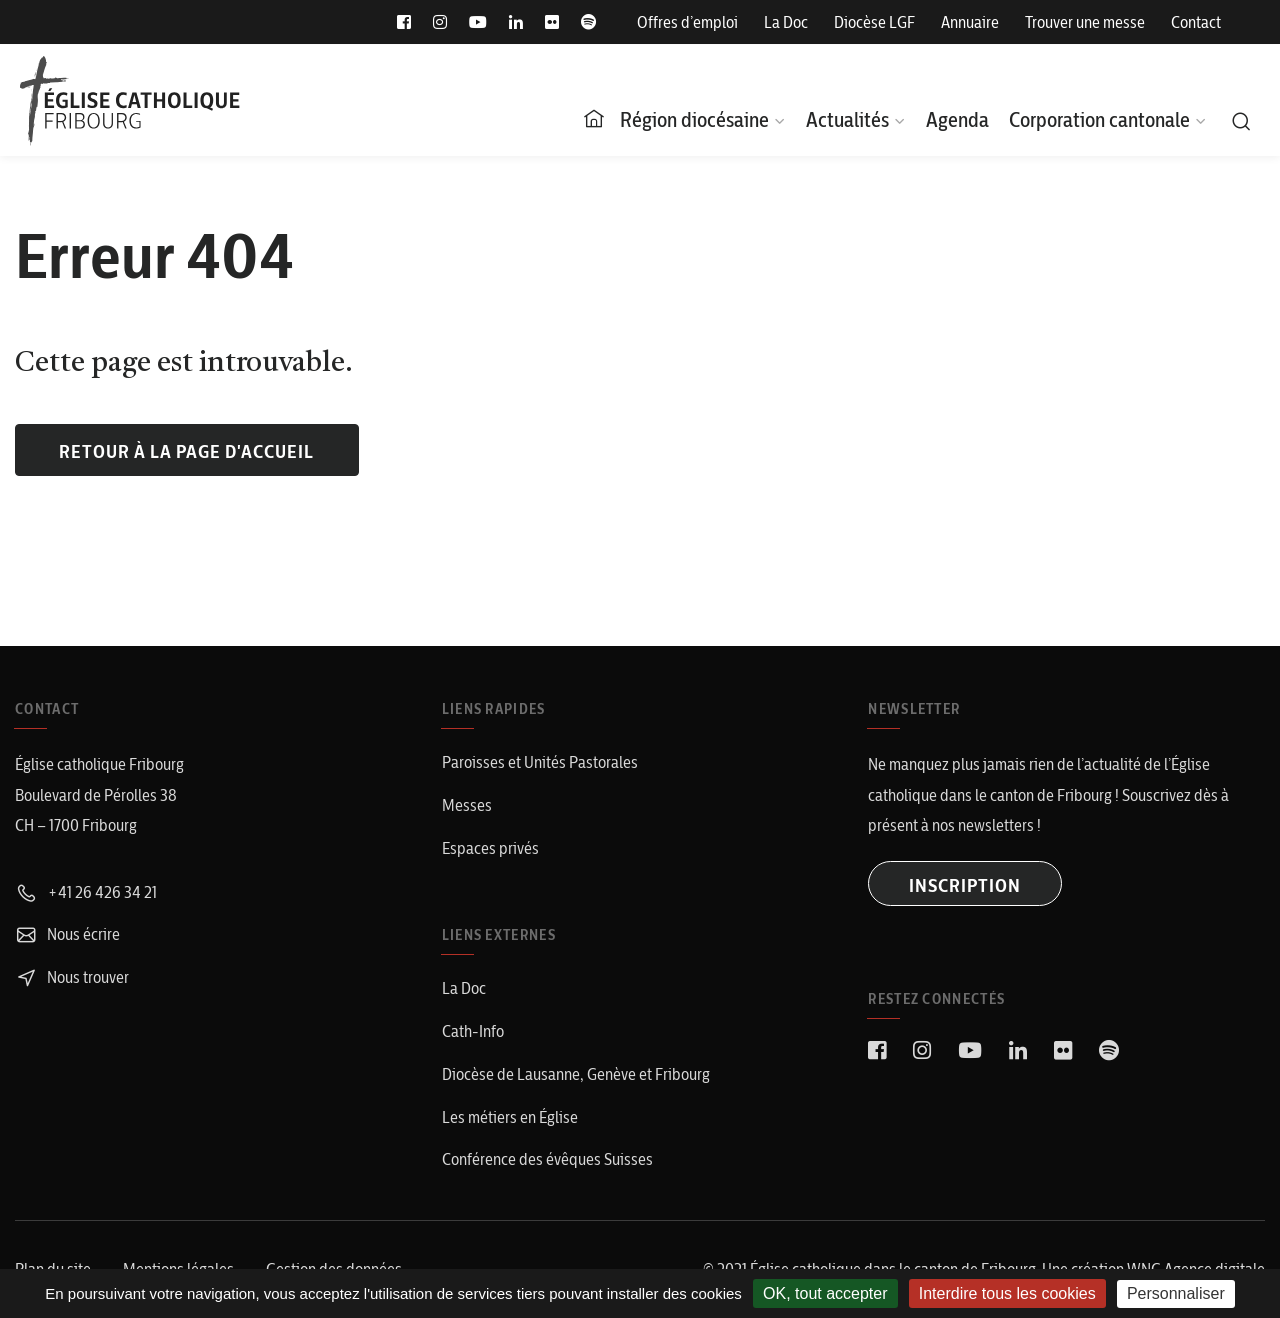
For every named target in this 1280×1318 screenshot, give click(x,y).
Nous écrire (67, 934)
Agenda (957, 119)
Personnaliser (1176, 1293)
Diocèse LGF (874, 22)
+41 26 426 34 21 (86, 892)
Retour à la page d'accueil (186, 451)
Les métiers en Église (510, 1117)
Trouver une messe (1085, 22)
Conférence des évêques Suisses (547, 1159)
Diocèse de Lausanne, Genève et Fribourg (576, 1074)
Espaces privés (490, 848)
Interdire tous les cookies (1007, 1293)
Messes (467, 805)
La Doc (786, 22)
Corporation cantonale (1099, 119)
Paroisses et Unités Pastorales (540, 762)
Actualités (847, 119)
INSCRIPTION (965, 885)
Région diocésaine (694, 119)
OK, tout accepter (825, 1293)
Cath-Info (473, 1031)
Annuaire (970, 22)
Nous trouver (72, 977)
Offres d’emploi (687, 22)
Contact (1196, 22)
